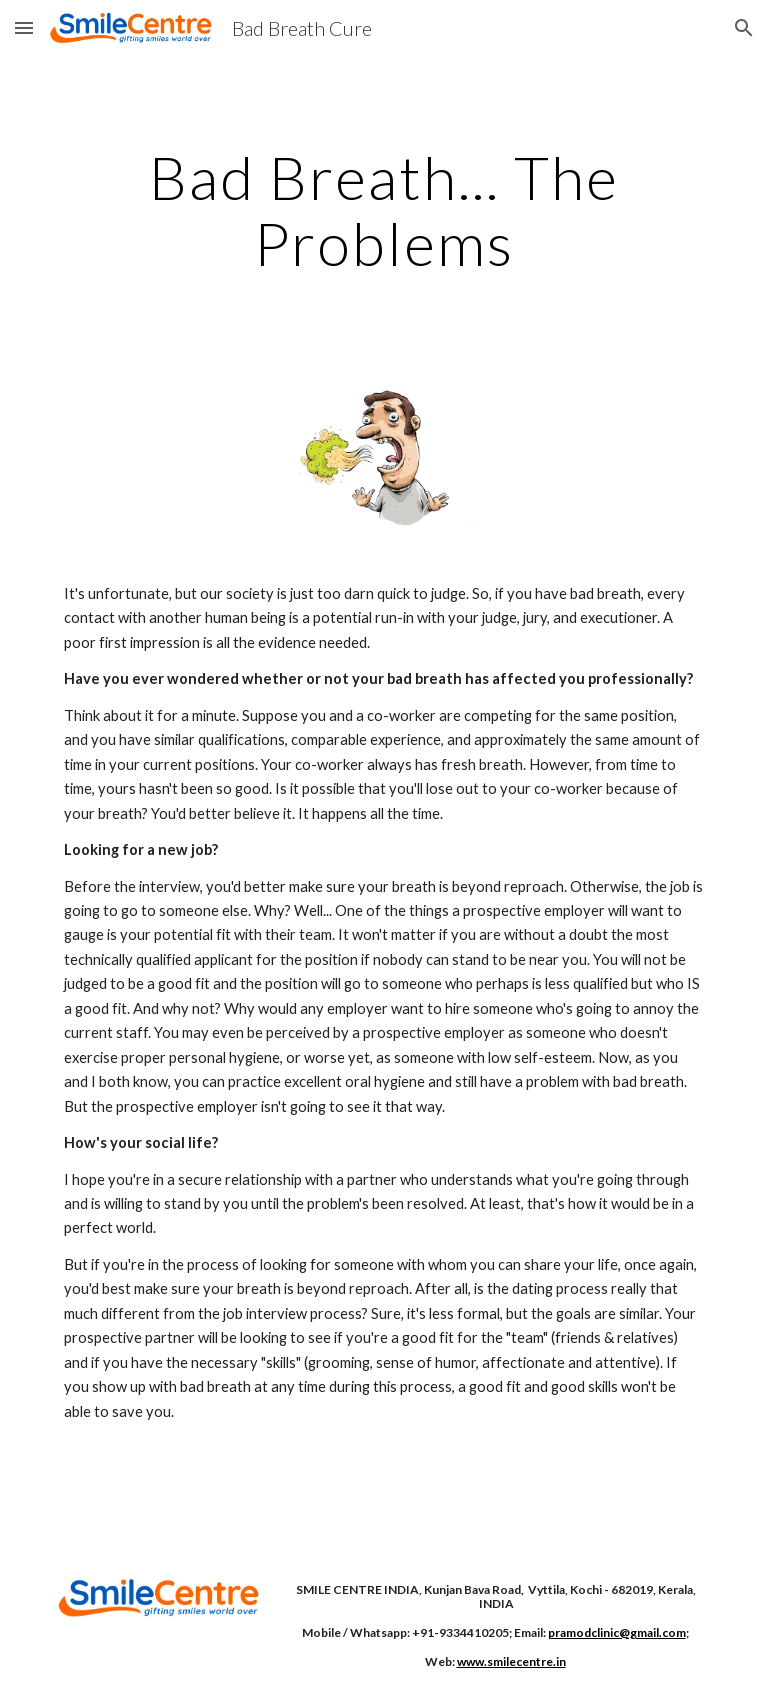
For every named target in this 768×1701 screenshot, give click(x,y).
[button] (24, 27)
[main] (383, 210)
